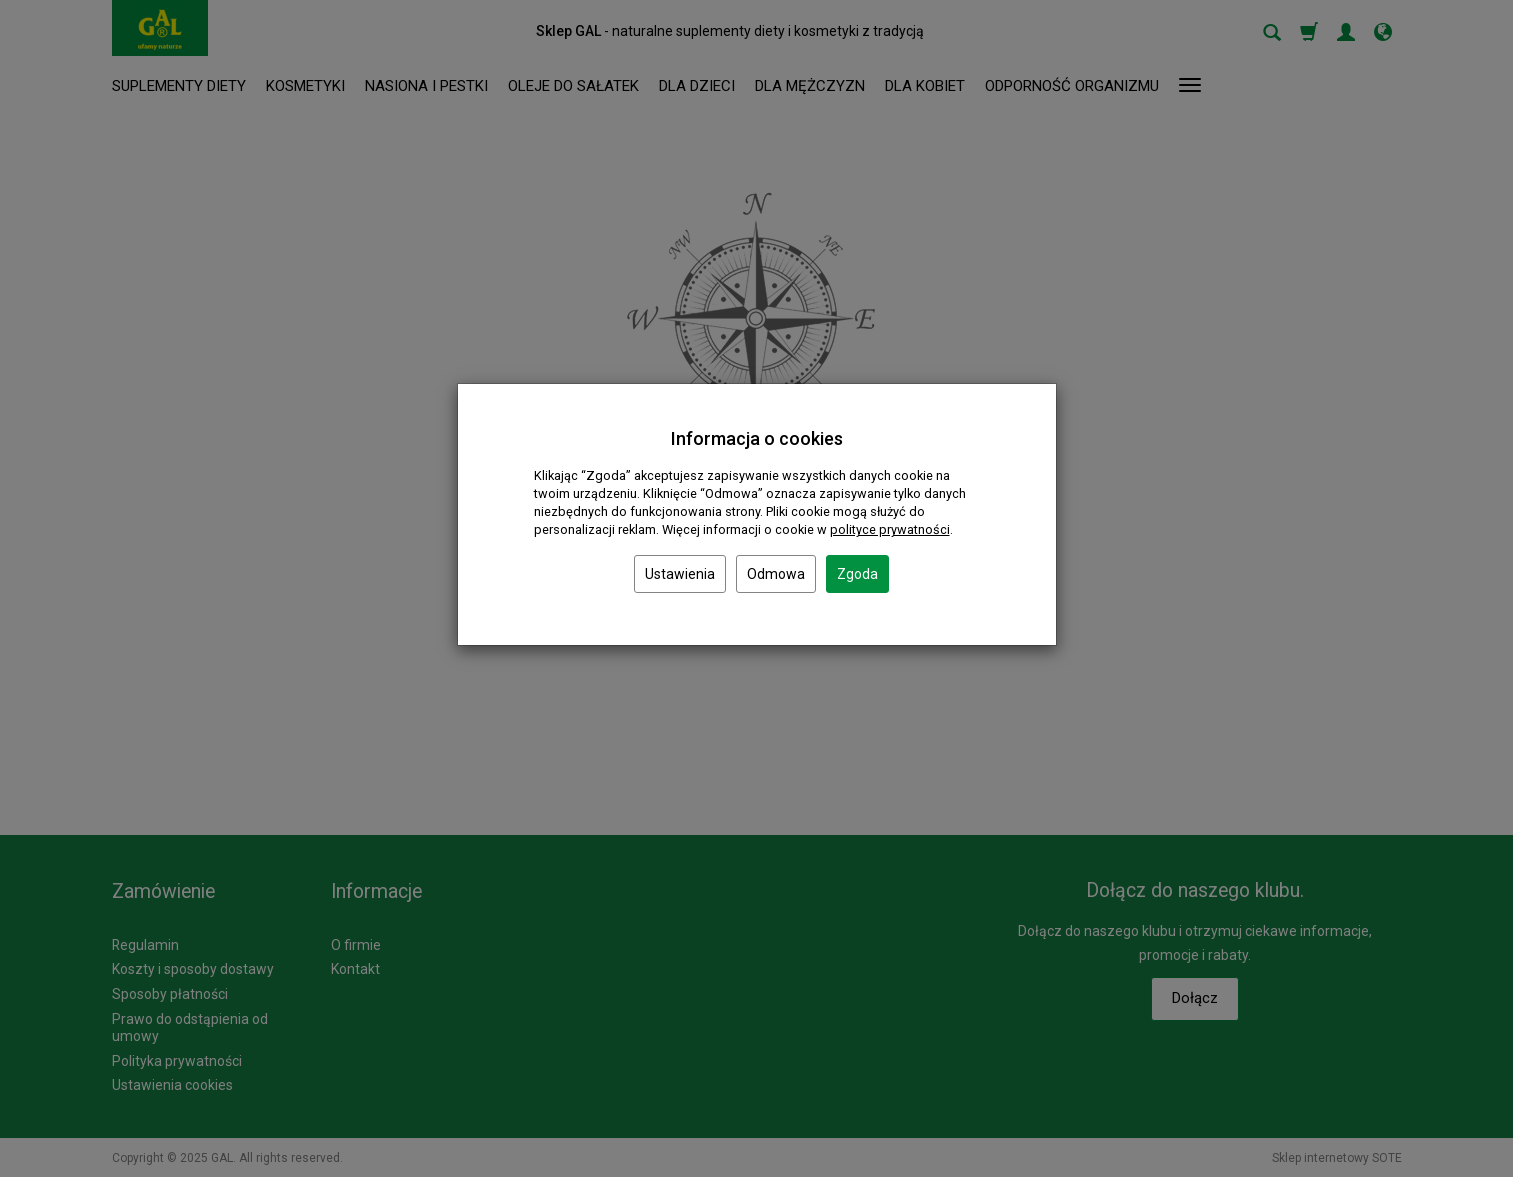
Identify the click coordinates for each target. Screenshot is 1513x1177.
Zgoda (857, 574)
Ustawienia (680, 574)
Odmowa (776, 574)
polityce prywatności (890, 529)
